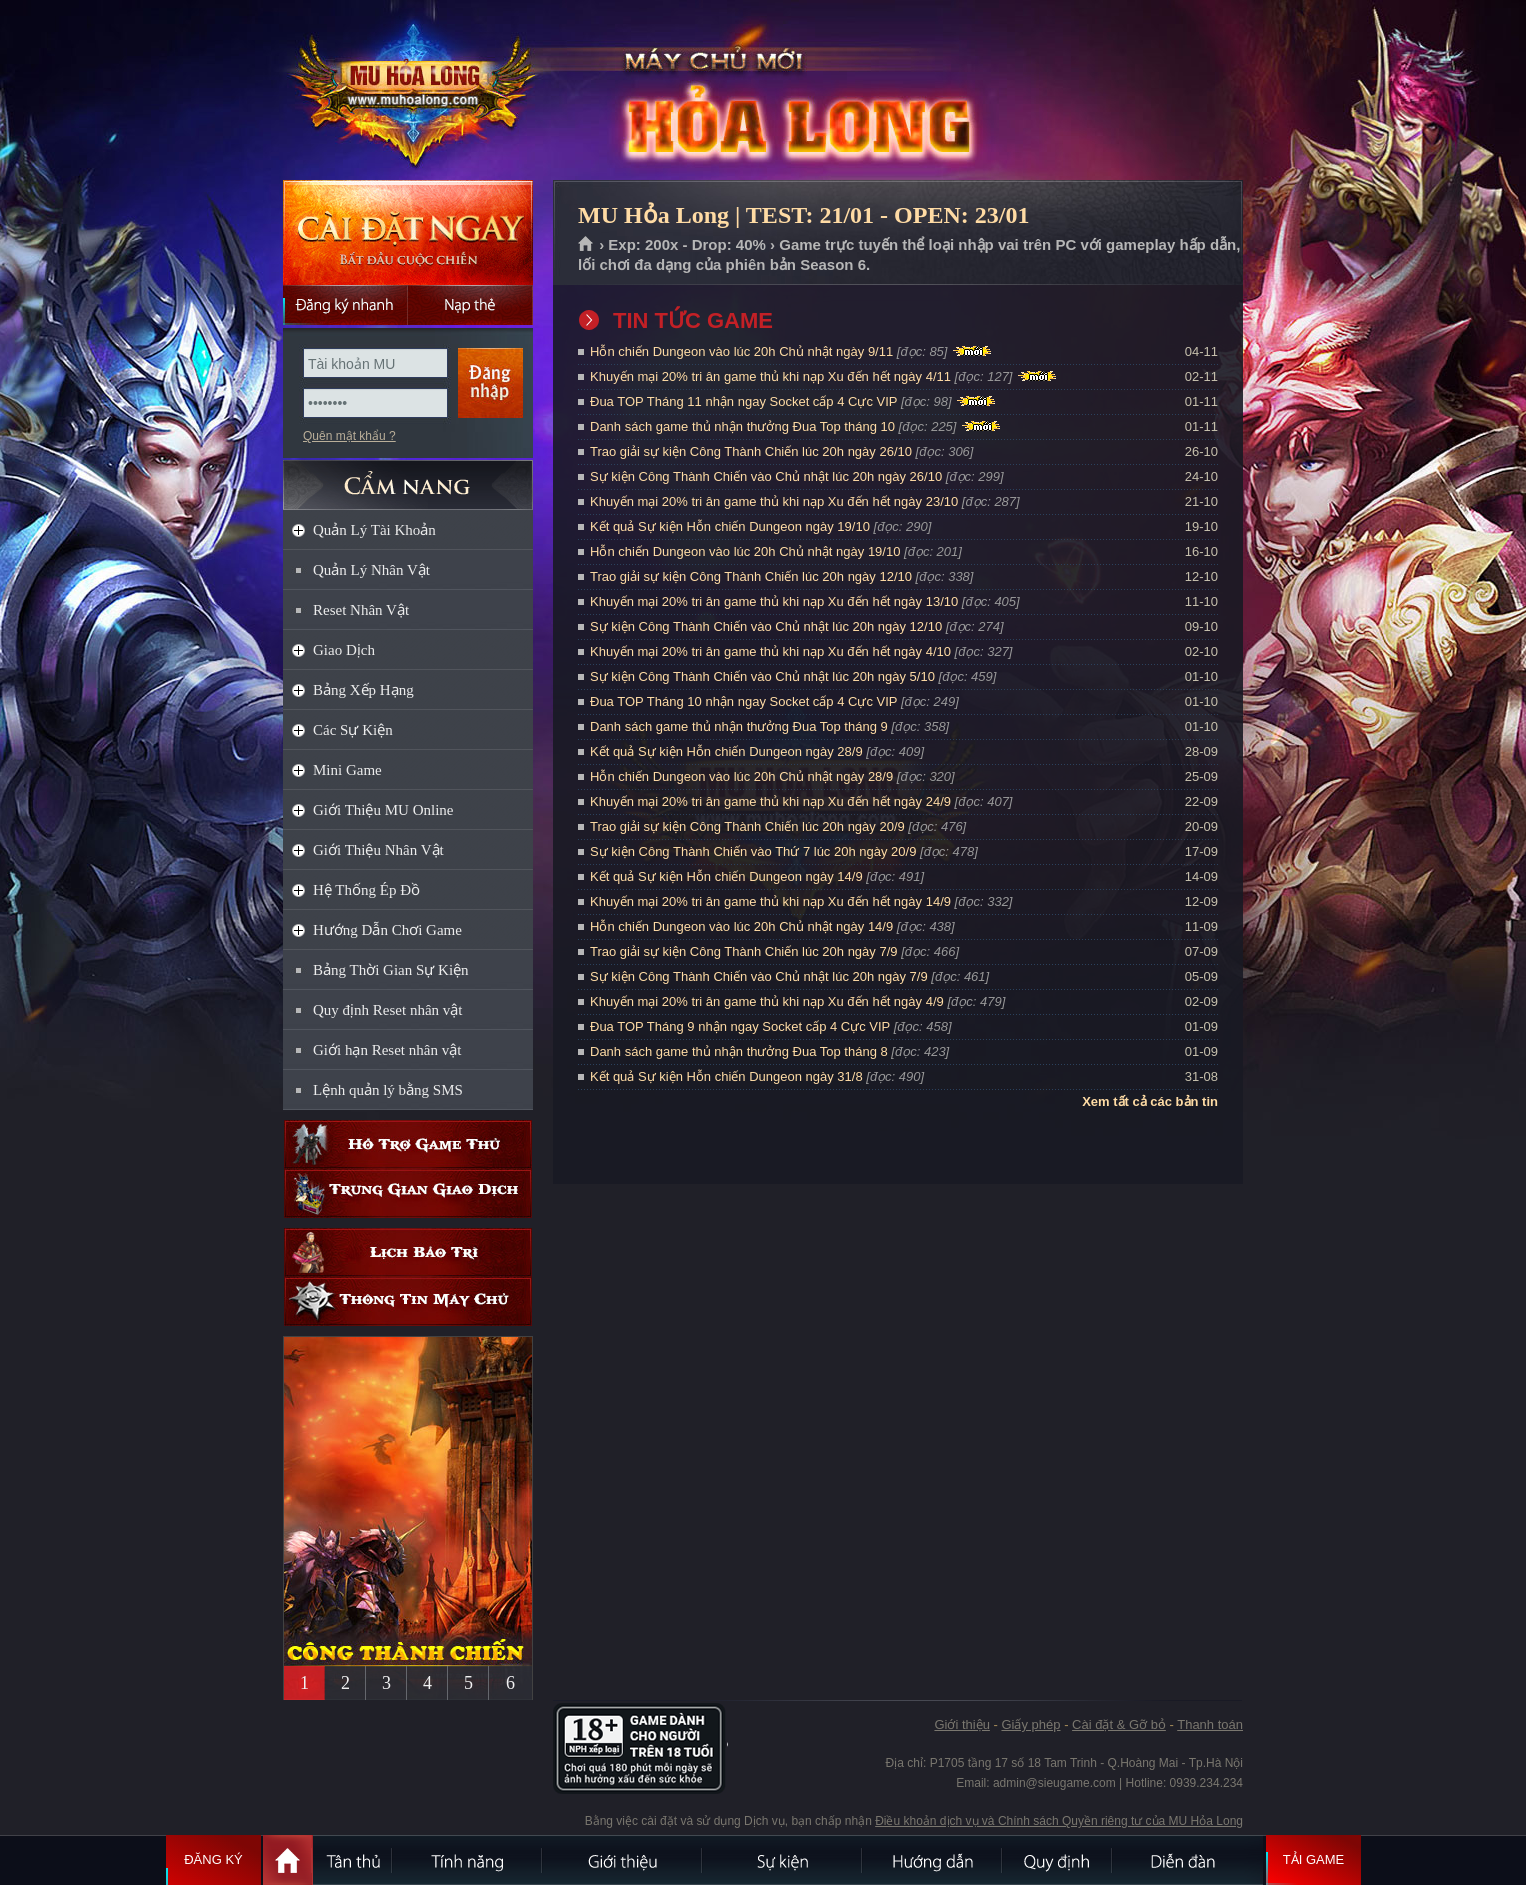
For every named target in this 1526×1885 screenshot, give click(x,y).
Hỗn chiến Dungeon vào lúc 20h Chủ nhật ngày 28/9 (741, 776)
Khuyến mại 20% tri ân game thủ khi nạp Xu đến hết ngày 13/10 (774, 601)
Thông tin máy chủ (408, 1301)
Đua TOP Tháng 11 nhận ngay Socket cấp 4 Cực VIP (743, 401)
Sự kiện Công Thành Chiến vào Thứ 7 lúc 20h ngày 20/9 (753, 851)
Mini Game (347, 770)
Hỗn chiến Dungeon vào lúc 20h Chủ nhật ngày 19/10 (745, 551)
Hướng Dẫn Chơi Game (387, 930)
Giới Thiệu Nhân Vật (378, 850)
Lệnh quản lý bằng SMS (388, 1090)
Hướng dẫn (933, 1860)
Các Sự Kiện (353, 730)
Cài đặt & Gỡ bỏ (1119, 1724)
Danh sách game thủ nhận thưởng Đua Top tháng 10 (742, 426)
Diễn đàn (1188, 1860)
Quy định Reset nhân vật (387, 1010)
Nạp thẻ (470, 305)
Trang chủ (586, 245)
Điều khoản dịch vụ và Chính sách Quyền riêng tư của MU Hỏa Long (1059, 1821)
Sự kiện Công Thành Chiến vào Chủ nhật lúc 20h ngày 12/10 (766, 626)
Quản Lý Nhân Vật (371, 570)
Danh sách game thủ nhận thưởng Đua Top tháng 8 (739, 1051)
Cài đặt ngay (408, 232)
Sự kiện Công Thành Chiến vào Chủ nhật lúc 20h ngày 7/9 (759, 976)
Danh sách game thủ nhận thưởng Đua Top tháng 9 (739, 726)
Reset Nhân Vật (361, 610)
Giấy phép (1030, 1724)
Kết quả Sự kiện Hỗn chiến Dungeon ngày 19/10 (730, 526)
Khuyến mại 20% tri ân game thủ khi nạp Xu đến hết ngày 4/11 (770, 376)
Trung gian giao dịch (408, 1193)
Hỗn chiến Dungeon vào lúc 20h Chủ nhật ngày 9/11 (741, 351)
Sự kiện (783, 1860)
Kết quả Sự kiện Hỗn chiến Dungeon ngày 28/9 (726, 751)
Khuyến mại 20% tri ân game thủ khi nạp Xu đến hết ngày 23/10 (774, 501)
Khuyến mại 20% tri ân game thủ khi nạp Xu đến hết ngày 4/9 (767, 1001)
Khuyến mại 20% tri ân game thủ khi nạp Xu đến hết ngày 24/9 (770, 801)
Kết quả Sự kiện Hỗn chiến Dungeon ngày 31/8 (726, 1076)
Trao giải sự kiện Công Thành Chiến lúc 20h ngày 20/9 (747, 826)
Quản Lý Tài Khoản (374, 530)
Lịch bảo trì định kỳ (408, 1252)
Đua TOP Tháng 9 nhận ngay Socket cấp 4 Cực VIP (740, 1026)
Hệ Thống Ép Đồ (366, 890)
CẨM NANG (408, 476)
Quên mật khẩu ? (349, 436)
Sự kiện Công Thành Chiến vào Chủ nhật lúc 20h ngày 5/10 (762, 676)
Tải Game (1313, 1860)
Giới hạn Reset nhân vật (387, 1050)
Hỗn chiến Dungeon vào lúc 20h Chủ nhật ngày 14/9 (741, 926)
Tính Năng (468, 1860)
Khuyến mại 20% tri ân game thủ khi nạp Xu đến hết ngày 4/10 (770, 651)
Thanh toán (1210, 1724)
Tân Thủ (353, 1860)
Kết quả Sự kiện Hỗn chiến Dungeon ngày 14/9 (726, 876)
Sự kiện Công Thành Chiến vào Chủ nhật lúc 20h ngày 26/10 (766, 476)
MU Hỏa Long (407, 91)
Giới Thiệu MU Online (383, 810)
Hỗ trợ (408, 1144)
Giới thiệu (961, 1724)
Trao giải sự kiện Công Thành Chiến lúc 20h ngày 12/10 (751, 576)
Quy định (1058, 1860)
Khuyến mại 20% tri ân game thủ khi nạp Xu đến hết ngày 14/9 (770, 901)
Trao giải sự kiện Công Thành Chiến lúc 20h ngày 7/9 (744, 951)
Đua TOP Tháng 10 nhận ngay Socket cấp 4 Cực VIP (743, 701)
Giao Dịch (344, 650)
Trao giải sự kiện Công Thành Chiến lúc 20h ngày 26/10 (751, 451)
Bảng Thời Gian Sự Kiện (391, 970)
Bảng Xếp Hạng (363, 690)
